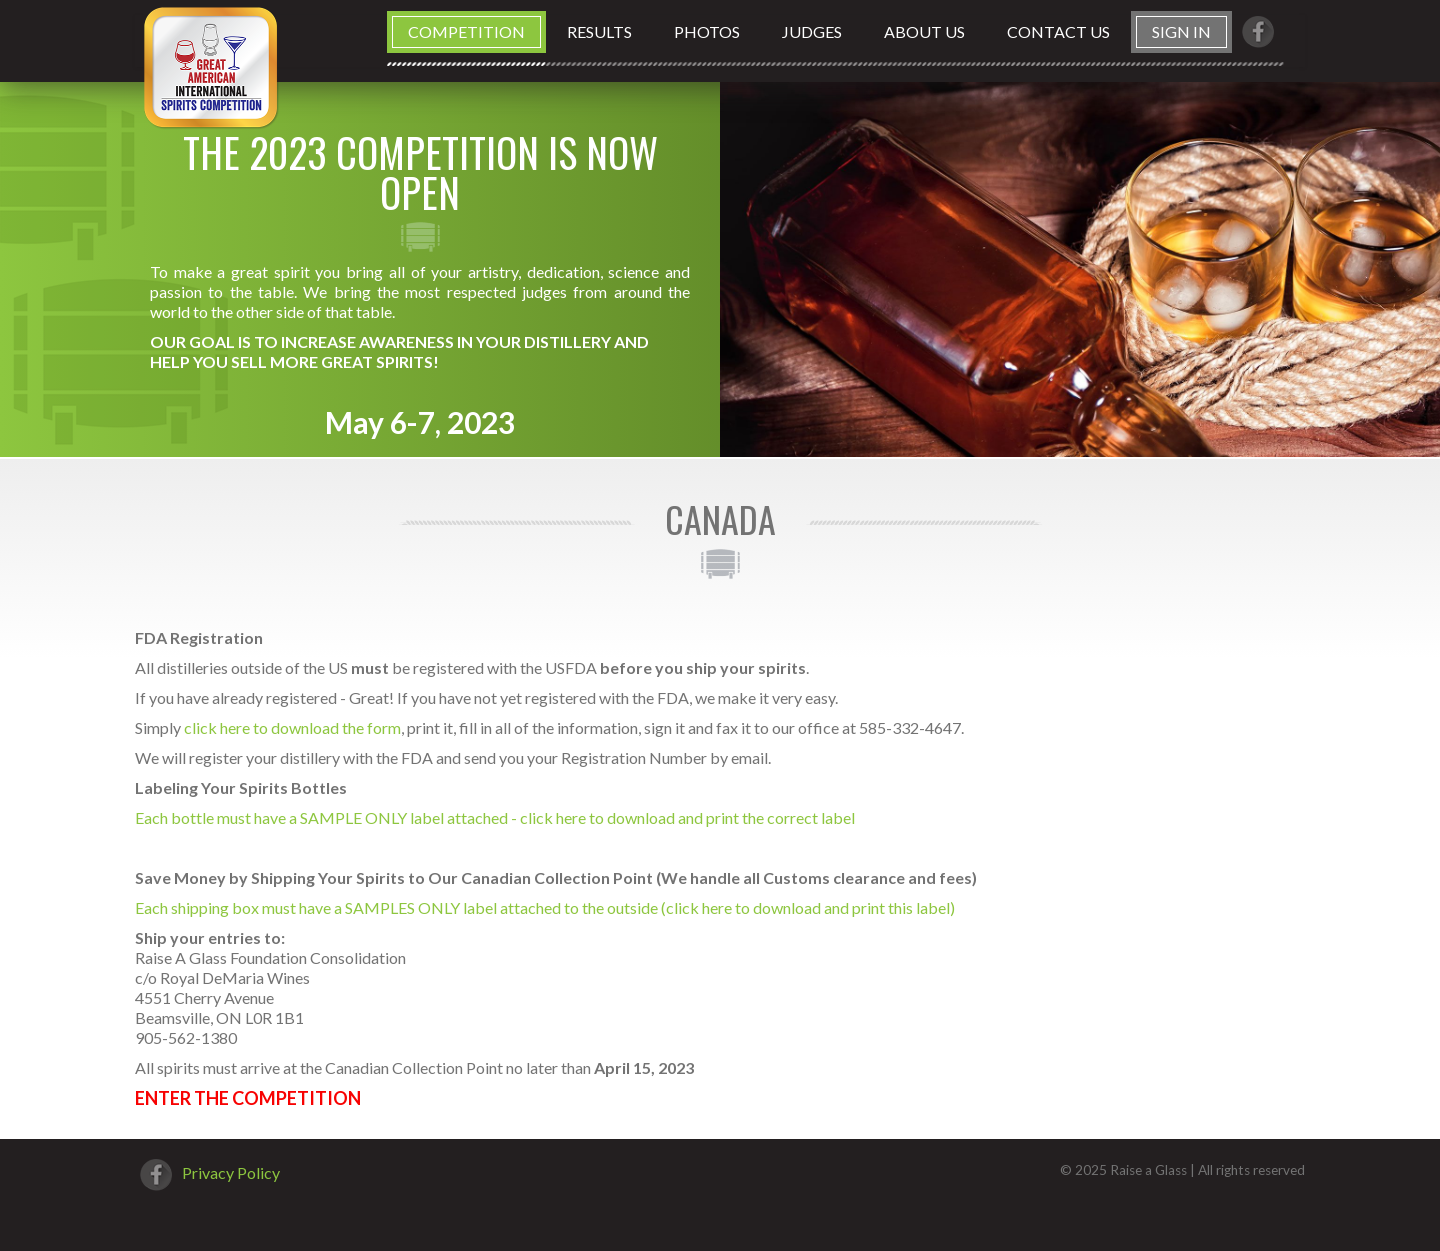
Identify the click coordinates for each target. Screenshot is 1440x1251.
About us (924, 31)
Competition (466, 31)
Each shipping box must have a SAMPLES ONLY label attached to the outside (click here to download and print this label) (545, 907)
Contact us (1058, 31)
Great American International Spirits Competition (210, 67)
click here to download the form (292, 727)
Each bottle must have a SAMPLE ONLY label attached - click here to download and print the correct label (495, 817)
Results (599, 31)
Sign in (1181, 31)
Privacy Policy (231, 1172)
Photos (707, 31)
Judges (812, 31)
